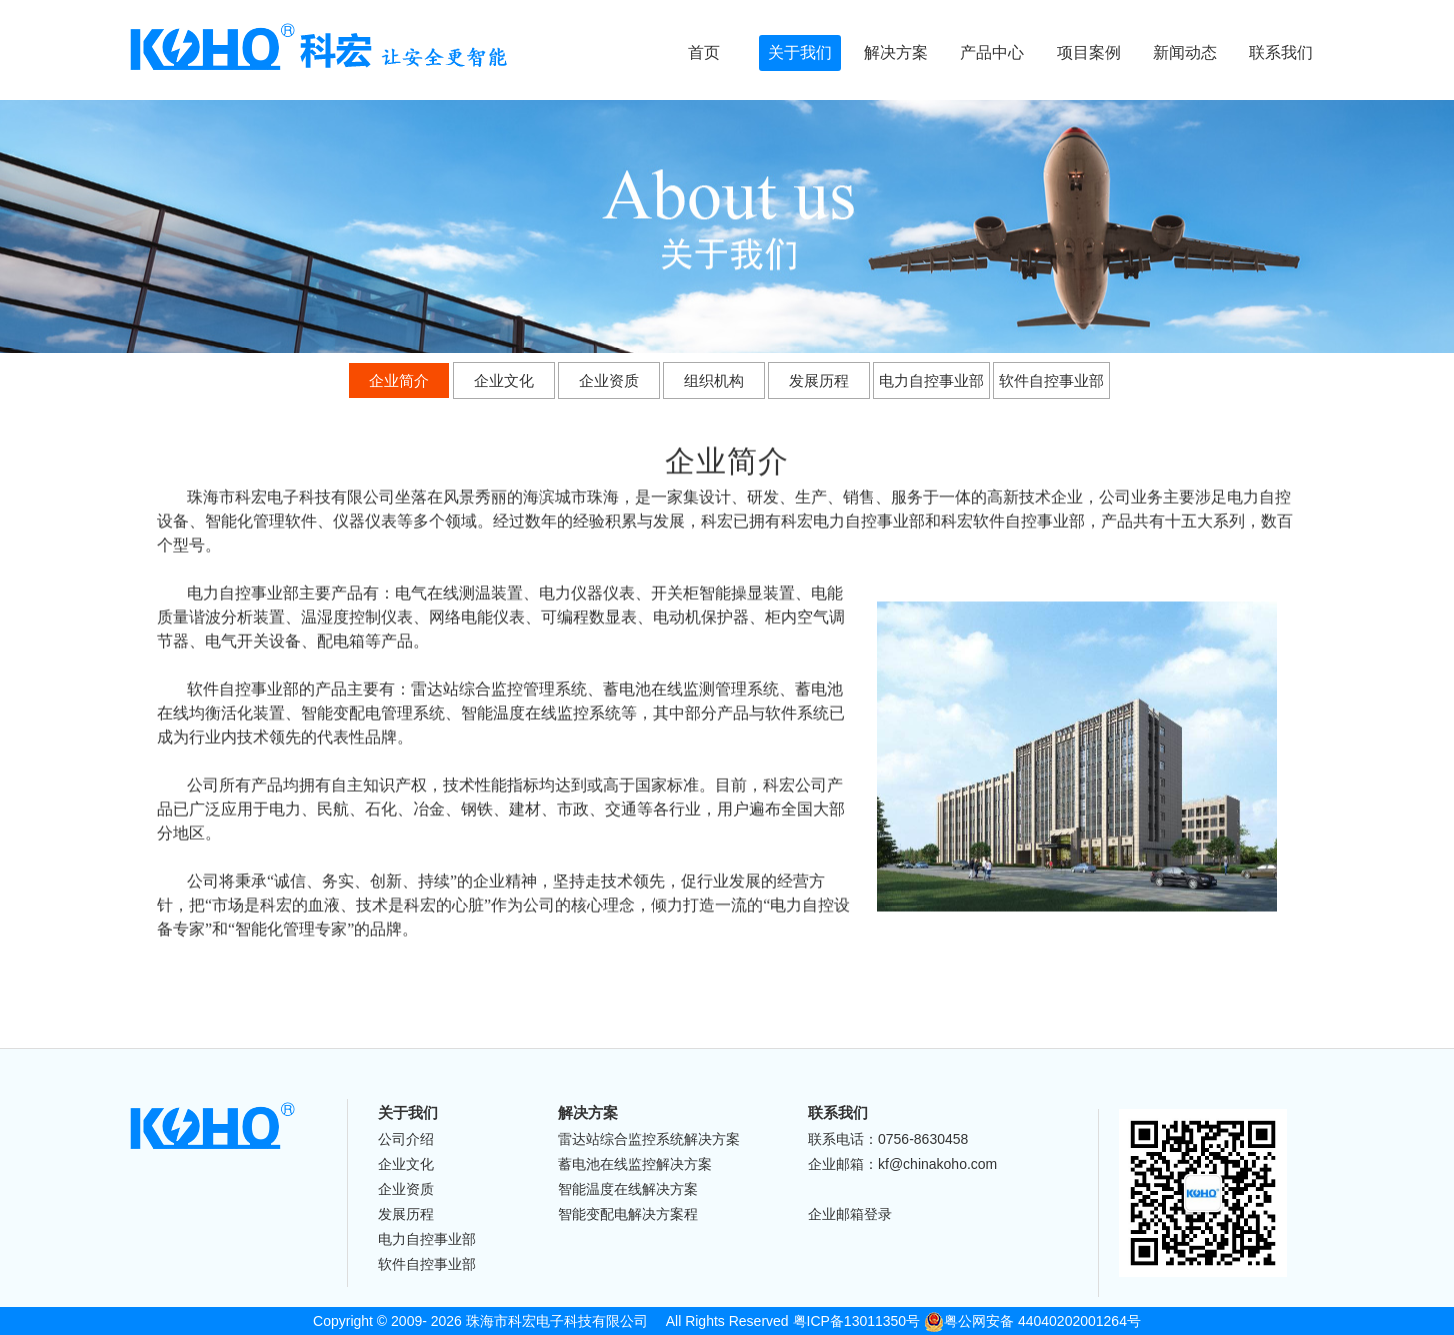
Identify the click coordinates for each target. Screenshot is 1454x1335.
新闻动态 (1185, 52)
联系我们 (1281, 52)
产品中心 (992, 52)
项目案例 (1089, 52)
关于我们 (800, 52)
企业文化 (504, 378)
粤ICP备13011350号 (857, 1321)
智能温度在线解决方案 (628, 1189)
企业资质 (609, 378)
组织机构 (714, 378)
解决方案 (896, 52)
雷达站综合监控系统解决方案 (649, 1139)
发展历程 (819, 378)
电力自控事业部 (931, 378)
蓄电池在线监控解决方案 (635, 1164)
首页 (704, 52)
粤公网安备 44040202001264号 (1032, 1321)
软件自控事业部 (1051, 378)
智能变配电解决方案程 (628, 1214)
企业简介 (399, 378)
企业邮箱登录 (850, 1214)
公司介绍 (406, 1139)
